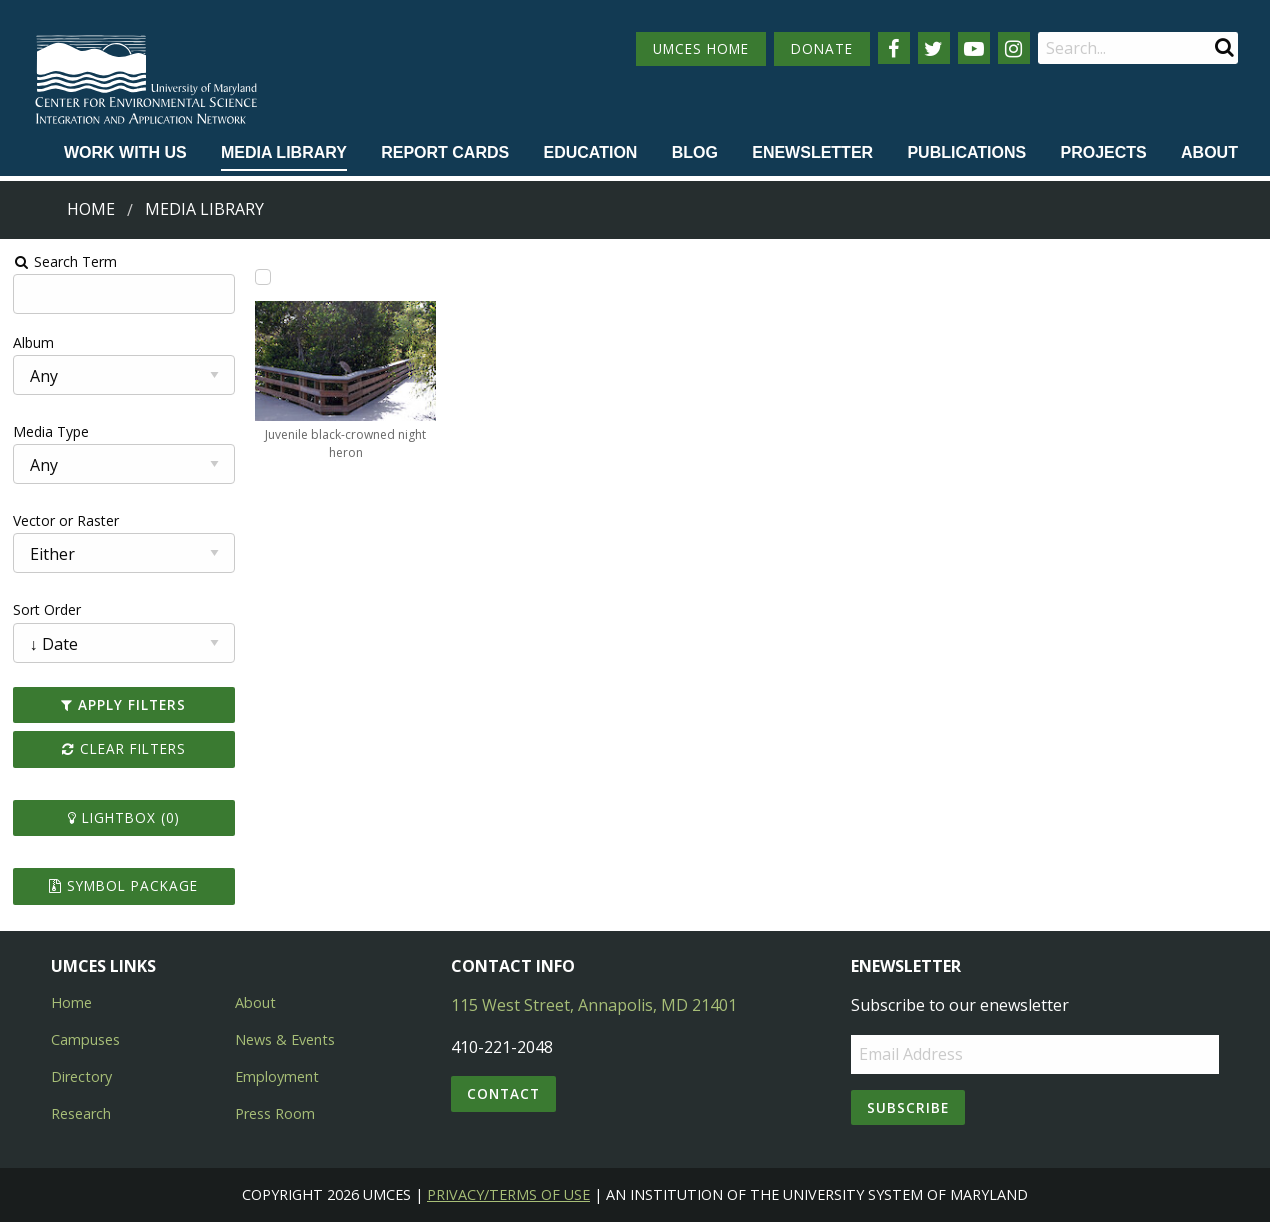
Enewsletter (812, 152)
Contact (503, 1093)
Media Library (284, 152)
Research (81, 1113)
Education (590, 152)
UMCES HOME (701, 48)
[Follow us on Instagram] (1014, 48)
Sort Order (47, 609)
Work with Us (125, 152)
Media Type (51, 431)
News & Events (285, 1039)
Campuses (85, 1039)
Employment (277, 1076)
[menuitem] (125, 154)
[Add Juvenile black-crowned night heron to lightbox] (263, 277)
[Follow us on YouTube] (974, 48)
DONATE (822, 48)
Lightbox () (124, 817)
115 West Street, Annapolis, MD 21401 (594, 1005)
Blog (695, 152)
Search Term (65, 261)
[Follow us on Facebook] (894, 48)
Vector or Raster (66, 520)
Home (91, 209)
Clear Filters (124, 748)
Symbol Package (123, 885)
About (1209, 152)
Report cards (445, 152)
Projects (1104, 152)
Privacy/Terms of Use (508, 1194)
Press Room (275, 1113)
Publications (966, 152)
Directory (81, 1076)
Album (33, 342)
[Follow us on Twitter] (934, 48)
